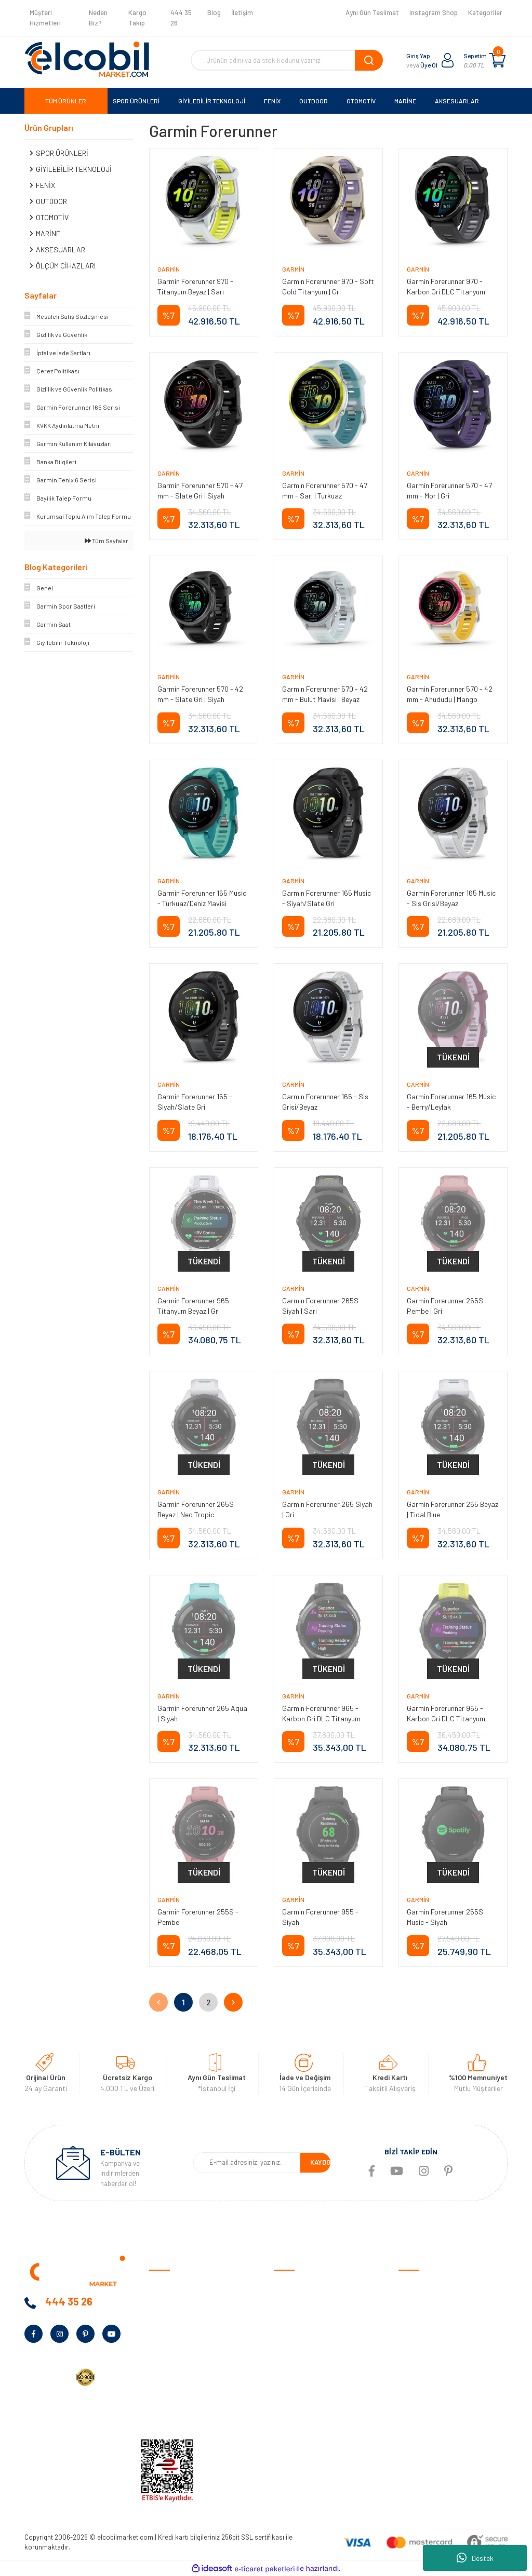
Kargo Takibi (294, 2412)
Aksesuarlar (417, 2380)
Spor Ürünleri (419, 2300)
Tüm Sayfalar (106, 540)
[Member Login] (447, 60)
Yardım (159, 2396)
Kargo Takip (137, 17)
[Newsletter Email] (247, 2163)
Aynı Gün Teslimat (372, 12)
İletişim (242, 12)
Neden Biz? (98, 17)
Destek (475, 2558)
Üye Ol (428, 65)
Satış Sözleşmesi (301, 2284)
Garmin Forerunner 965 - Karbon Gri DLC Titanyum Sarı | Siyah (446, 1718)
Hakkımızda (167, 2300)
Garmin (168, 269)
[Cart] (497, 60)
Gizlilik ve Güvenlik (301, 2316)
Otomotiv (413, 2284)
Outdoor (411, 2332)
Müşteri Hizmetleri (45, 17)
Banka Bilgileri (171, 2332)
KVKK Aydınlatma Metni (185, 2412)
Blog (214, 12)
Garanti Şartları (298, 2332)
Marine (408, 2348)
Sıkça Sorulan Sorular (308, 2380)
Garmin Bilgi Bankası (305, 2396)
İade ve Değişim (298, 2348)
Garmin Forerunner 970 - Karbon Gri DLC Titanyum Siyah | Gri (446, 291)
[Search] (287, 60)
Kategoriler (485, 12)
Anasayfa (164, 2284)
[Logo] (86, 59)
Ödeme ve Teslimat (303, 2300)
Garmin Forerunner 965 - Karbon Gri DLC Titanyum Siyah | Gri (321, 1718)
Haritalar (412, 2364)
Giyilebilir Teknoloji (426, 2316)
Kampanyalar (170, 2348)
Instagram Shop (433, 12)
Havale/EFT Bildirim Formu (315, 2428)
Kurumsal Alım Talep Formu (191, 2380)
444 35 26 (181, 17)
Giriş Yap (418, 55)
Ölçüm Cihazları (422, 2396)
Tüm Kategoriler (423, 2412)
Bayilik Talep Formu (179, 2364)
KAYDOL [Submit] (322, 2162)
